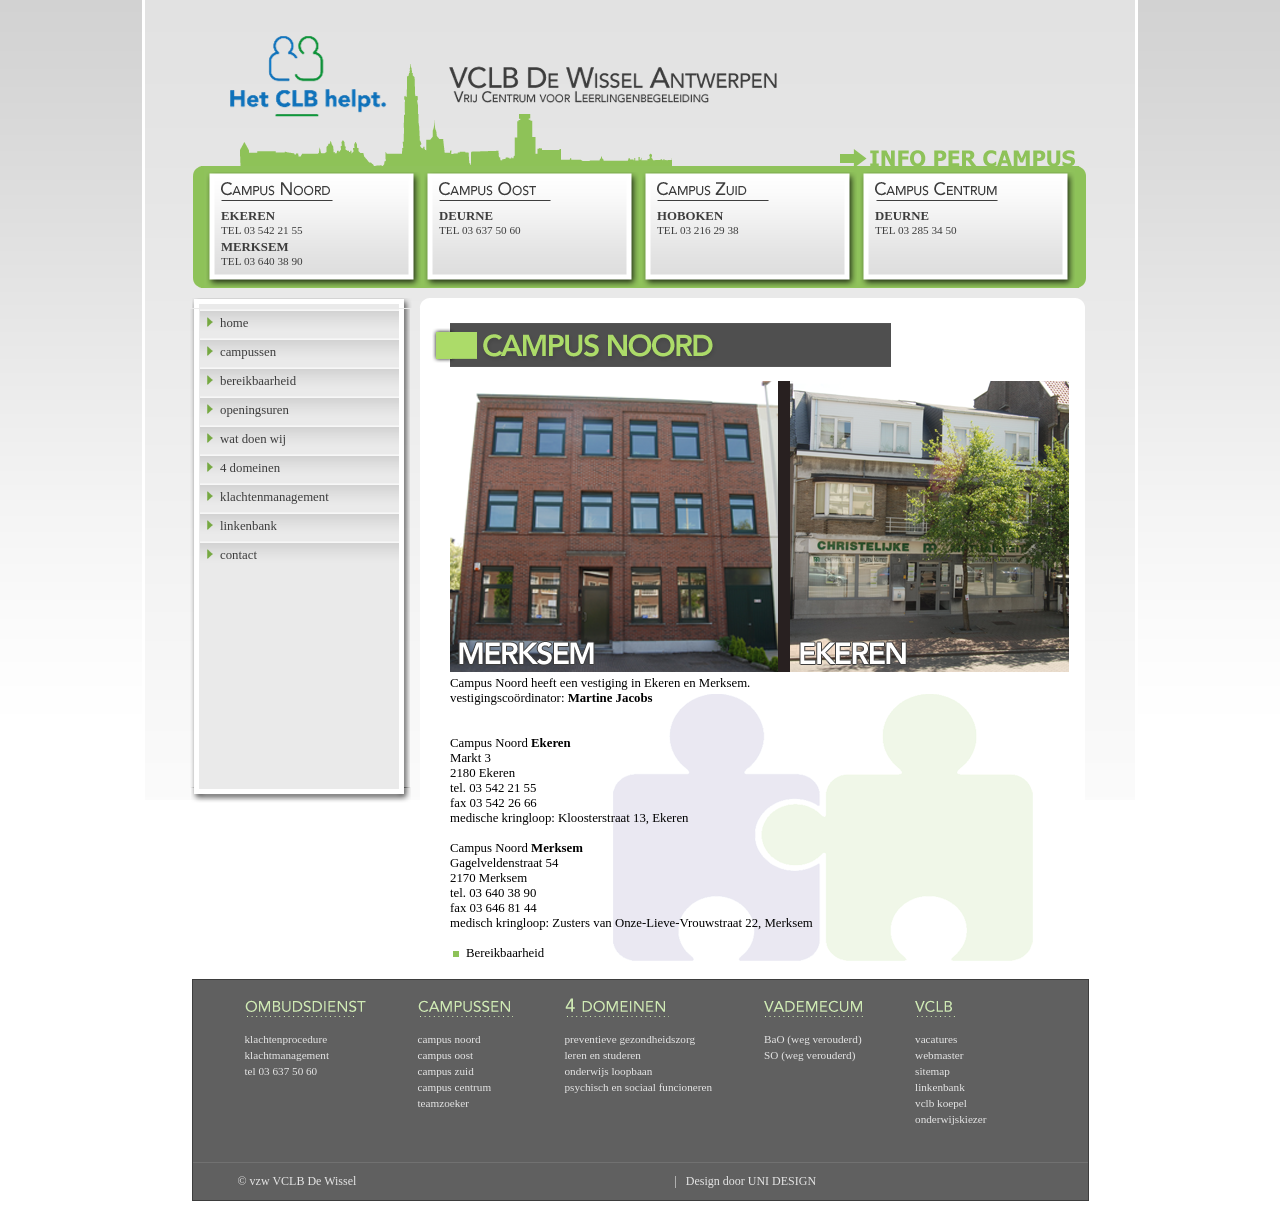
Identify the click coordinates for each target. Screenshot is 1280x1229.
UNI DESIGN (782, 1181)
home (234, 323)
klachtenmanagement (274, 497)
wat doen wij (253, 439)
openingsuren (254, 410)
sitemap (932, 1071)
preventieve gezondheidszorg (630, 1039)
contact (238, 555)
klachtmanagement (287, 1055)
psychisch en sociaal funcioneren (639, 1087)
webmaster (939, 1055)
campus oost (446, 1055)
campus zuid (446, 1071)
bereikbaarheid (258, 381)
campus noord (449, 1039)
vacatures (936, 1039)
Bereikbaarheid (505, 953)
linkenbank (248, 526)
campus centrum (455, 1087)
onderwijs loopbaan (609, 1071)
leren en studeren (603, 1055)
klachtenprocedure (286, 1039)
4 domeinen (250, 468)
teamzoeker (444, 1103)
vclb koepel (941, 1103)
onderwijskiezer (950, 1119)
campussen (248, 352)
